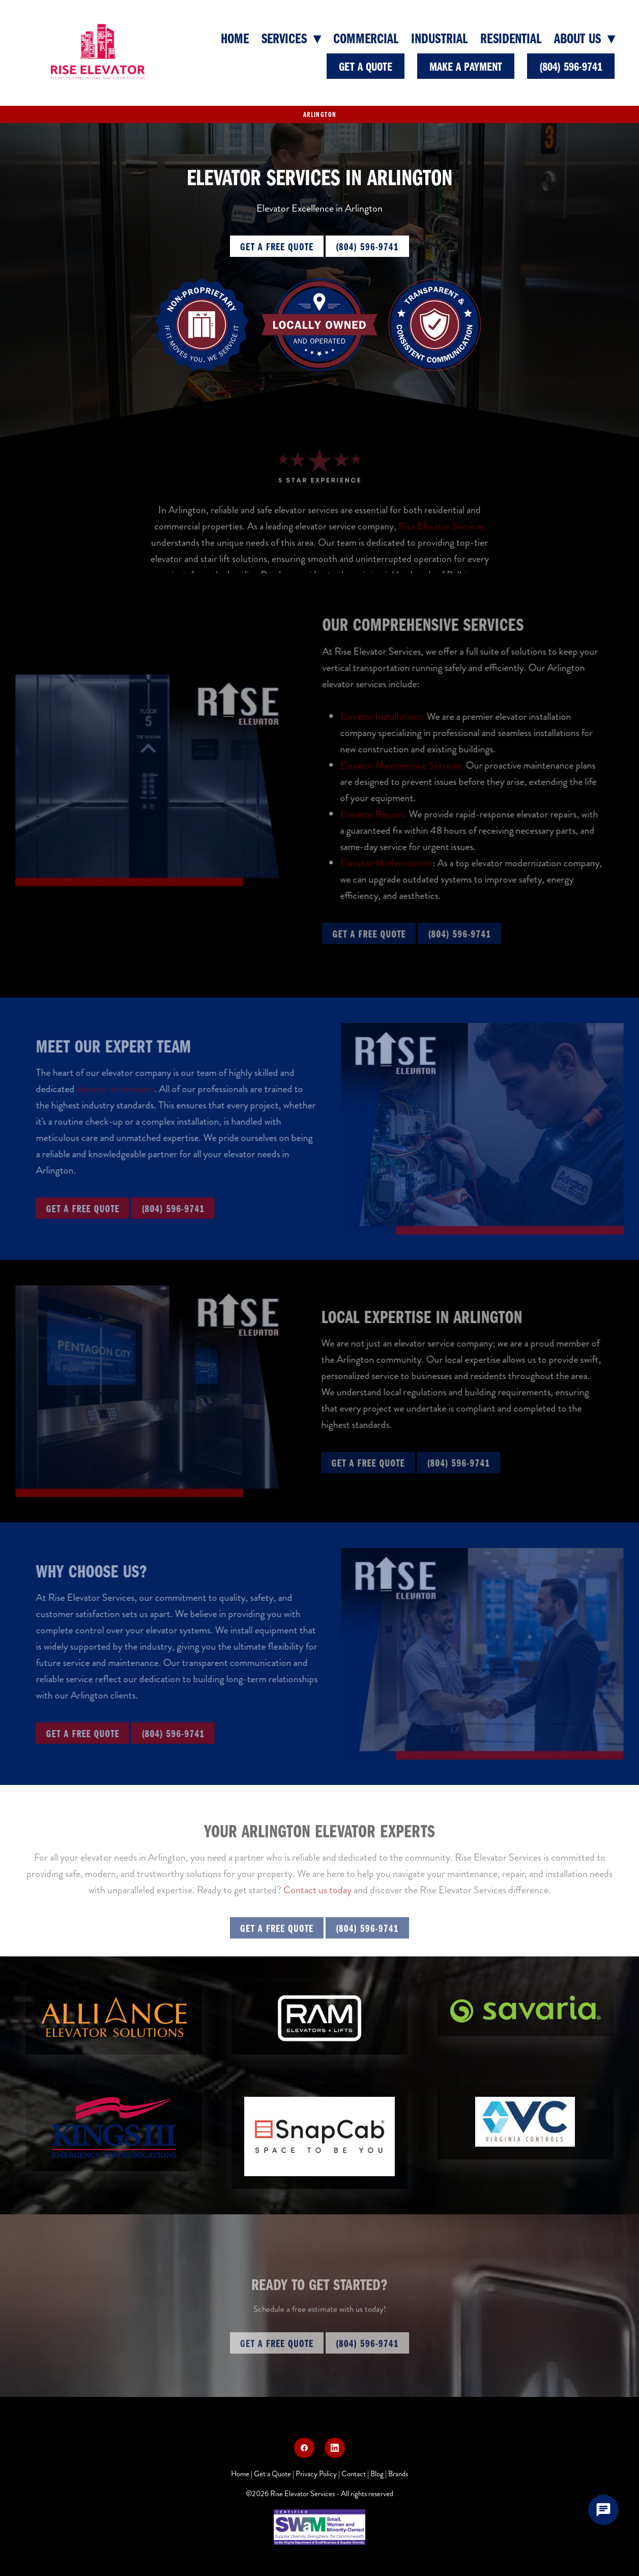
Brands (398, 2473)
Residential (510, 37)
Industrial (439, 37)
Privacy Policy (316, 2473)
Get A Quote (365, 66)
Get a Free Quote (276, 246)
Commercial (365, 37)
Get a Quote (272, 2473)
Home (235, 37)
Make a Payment (465, 66)
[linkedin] (335, 2448)
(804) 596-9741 (570, 66)
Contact (353, 2473)
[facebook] (304, 2448)
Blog (377, 2473)
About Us (584, 37)
